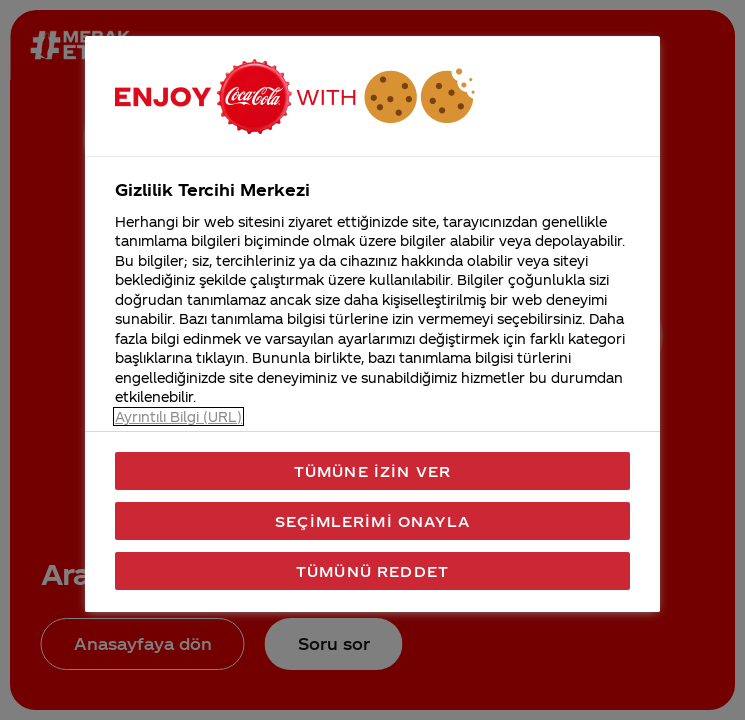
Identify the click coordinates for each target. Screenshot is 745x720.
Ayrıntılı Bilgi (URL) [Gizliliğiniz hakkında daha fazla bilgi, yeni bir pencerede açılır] (178, 416)
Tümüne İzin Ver (372, 471)
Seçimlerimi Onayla (372, 521)
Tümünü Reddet (372, 571)
